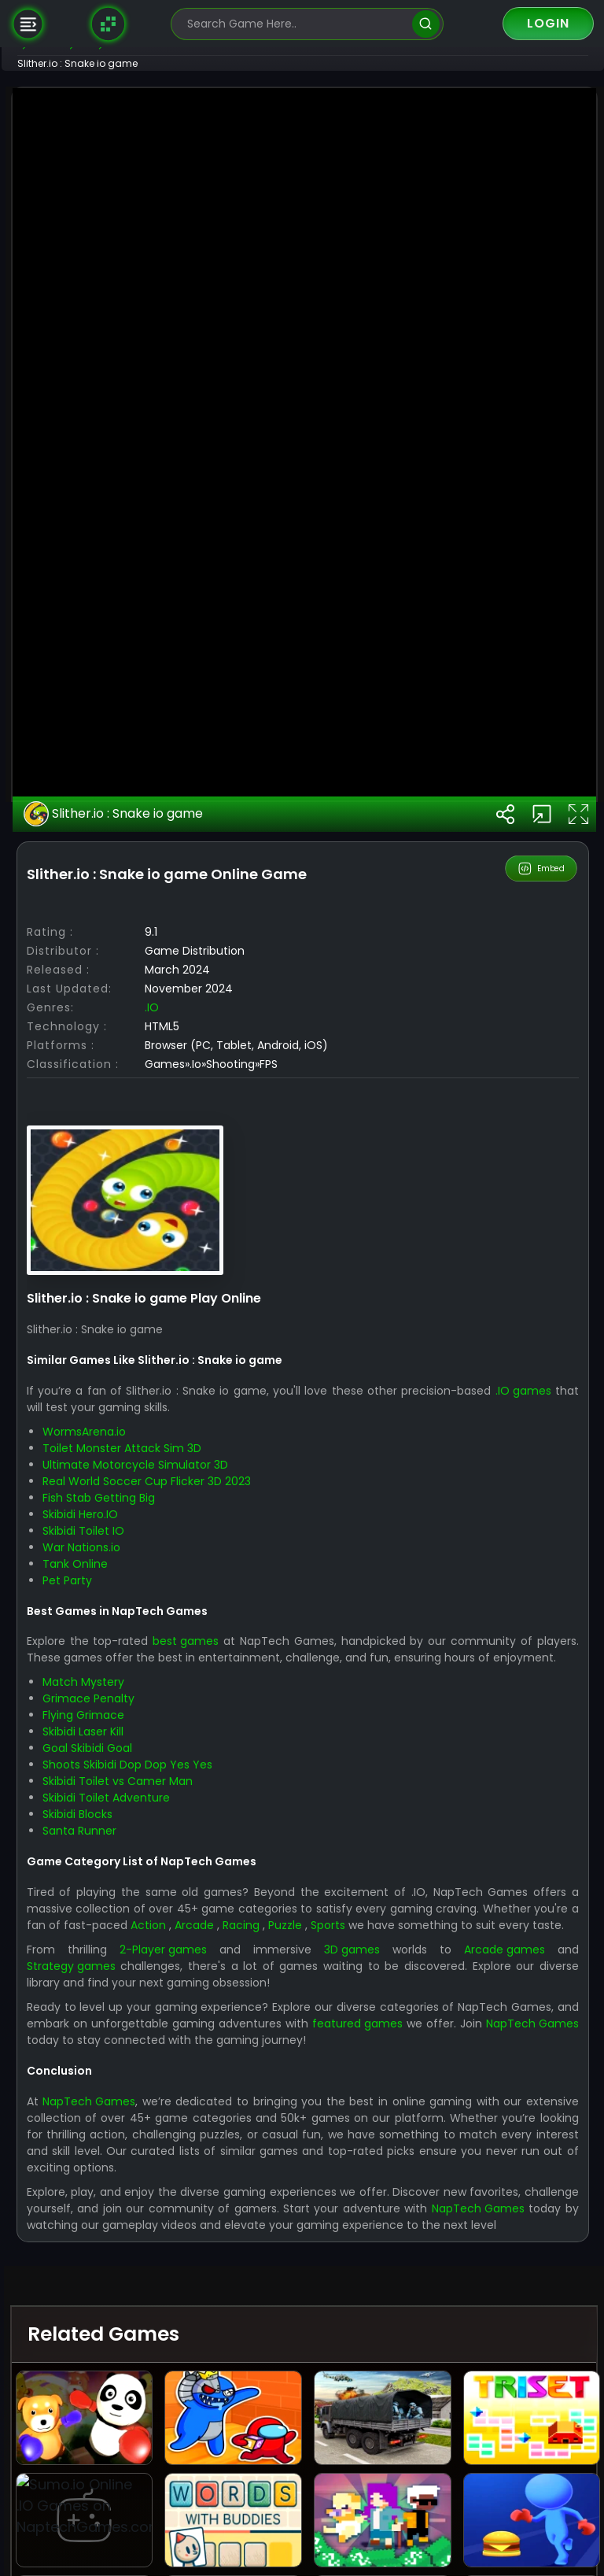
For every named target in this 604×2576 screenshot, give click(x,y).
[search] (426, 24)
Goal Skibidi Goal (136, 2301)
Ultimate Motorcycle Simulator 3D (184, 2001)
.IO (200, 1543)
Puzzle (460, 2478)
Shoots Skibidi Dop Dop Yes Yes (176, 2318)
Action (309, 2478)
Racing (411, 2478)
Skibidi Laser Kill (131, 2285)
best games (234, 2178)
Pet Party (116, 2116)
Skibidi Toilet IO (132, 2067)
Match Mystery (132, 2235)
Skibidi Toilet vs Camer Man (166, 2334)
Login (548, 23)
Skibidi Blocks (126, 2367)
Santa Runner (128, 2384)
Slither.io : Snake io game (162, 1350)
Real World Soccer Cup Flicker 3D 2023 (195, 2017)
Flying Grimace (132, 2268)
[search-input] (295, 24)
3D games (374, 2519)
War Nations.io (130, 2083)
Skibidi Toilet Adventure (155, 2351)
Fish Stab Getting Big (147, 2034)
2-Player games (201, 2519)
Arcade (360, 2478)
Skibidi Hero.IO (129, 2050)
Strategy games (120, 2536)
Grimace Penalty (137, 2252)
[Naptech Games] (108, 23)
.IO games (103, 1943)
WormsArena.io (133, 1967)
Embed (542, 1405)
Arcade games (510, 2519)
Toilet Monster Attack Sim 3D (170, 1984)
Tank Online (124, 2100)
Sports (508, 2478)
